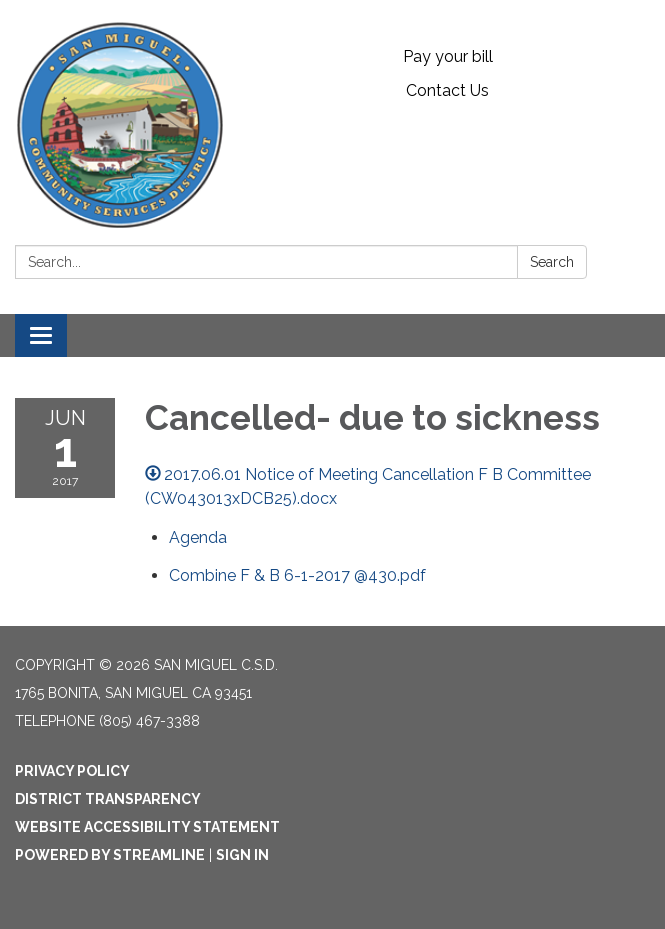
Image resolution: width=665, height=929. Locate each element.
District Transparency (108, 799)
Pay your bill (448, 56)
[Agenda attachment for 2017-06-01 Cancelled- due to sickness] (198, 537)
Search (552, 262)
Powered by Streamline (110, 855)
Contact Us (447, 90)
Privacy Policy (72, 771)
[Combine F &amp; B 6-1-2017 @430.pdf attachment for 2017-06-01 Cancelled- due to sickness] (297, 575)
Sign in (242, 855)
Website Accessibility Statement (147, 827)
